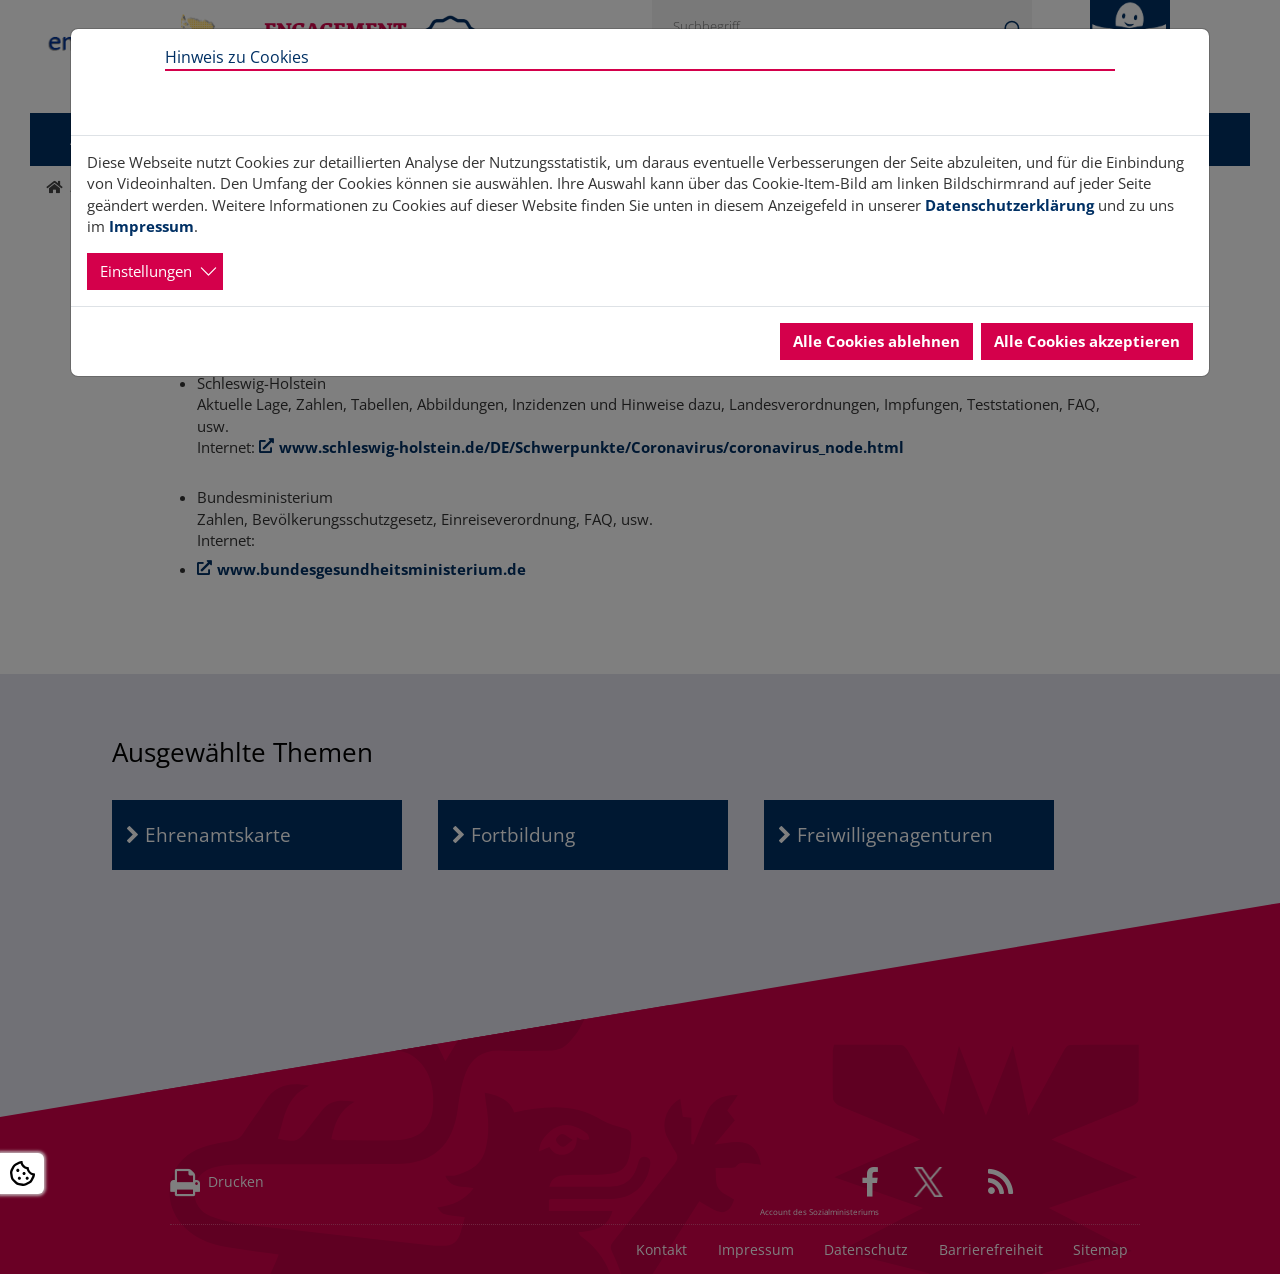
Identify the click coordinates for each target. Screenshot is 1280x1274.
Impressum (151, 226)
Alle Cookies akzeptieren (1087, 341)
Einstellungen (146, 271)
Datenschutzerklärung (1009, 205)
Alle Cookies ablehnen (876, 341)
